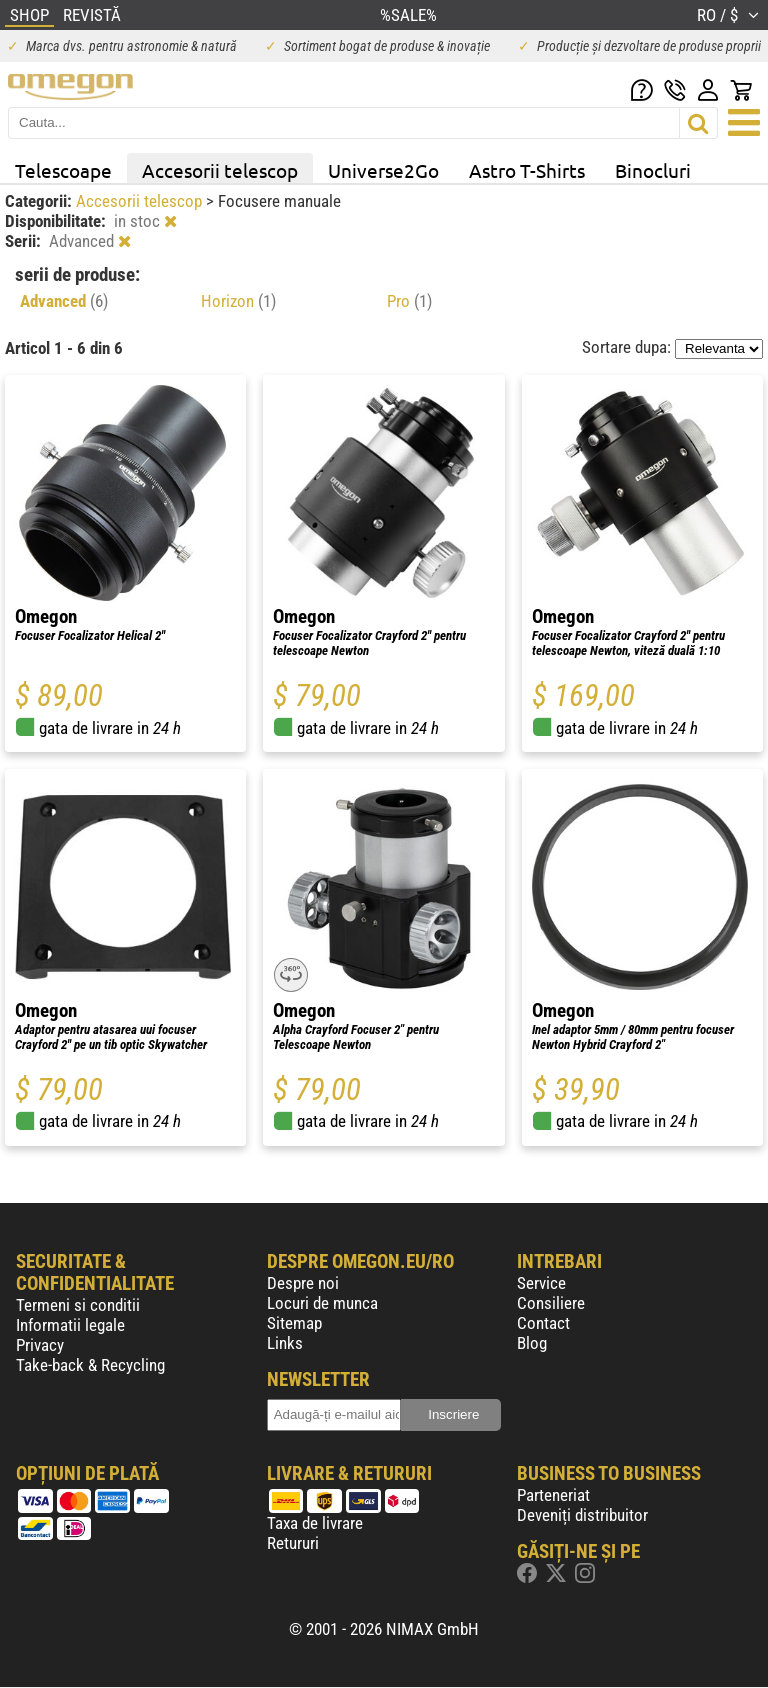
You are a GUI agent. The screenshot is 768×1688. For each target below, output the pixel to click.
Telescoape (63, 170)
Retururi (293, 1543)
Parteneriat (553, 1495)
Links (285, 1343)
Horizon (238, 301)
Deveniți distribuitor (582, 1515)
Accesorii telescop (220, 170)
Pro (409, 301)
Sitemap (294, 1323)
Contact (543, 1323)
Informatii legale (70, 1325)
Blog (532, 1343)
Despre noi (303, 1283)
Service (541, 1283)
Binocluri (653, 170)
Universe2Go (383, 170)
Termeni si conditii (78, 1305)
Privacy (40, 1345)
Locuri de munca (322, 1303)
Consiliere (551, 1303)
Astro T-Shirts (527, 170)
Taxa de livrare (315, 1523)
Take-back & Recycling (90, 1365)
